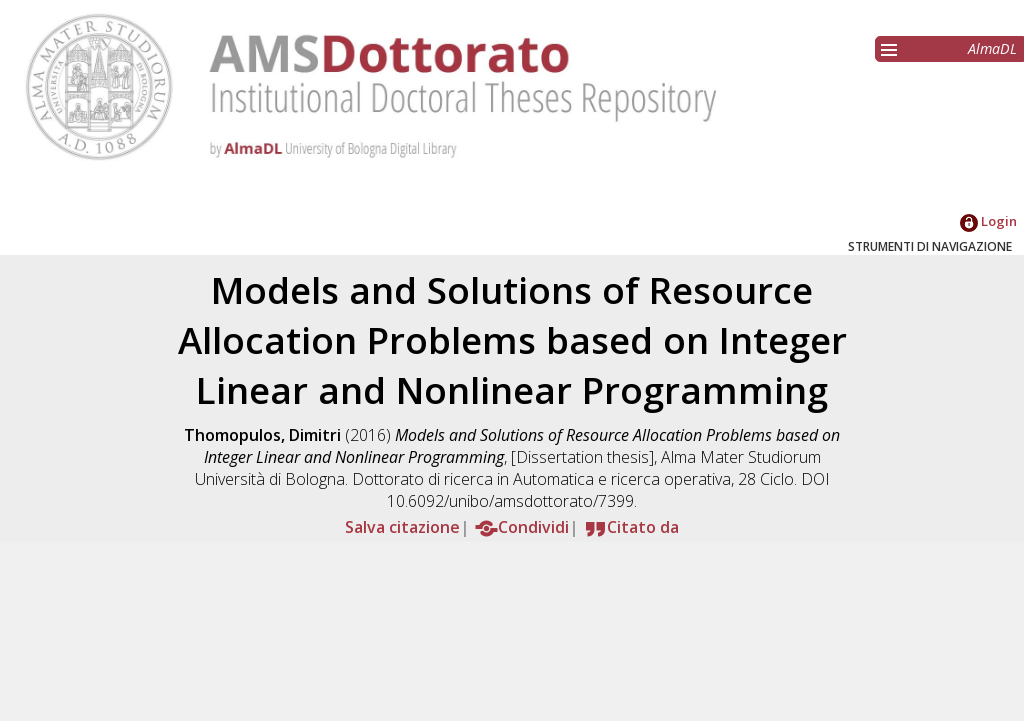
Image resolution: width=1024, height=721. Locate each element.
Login (988, 221)
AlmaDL (992, 48)
